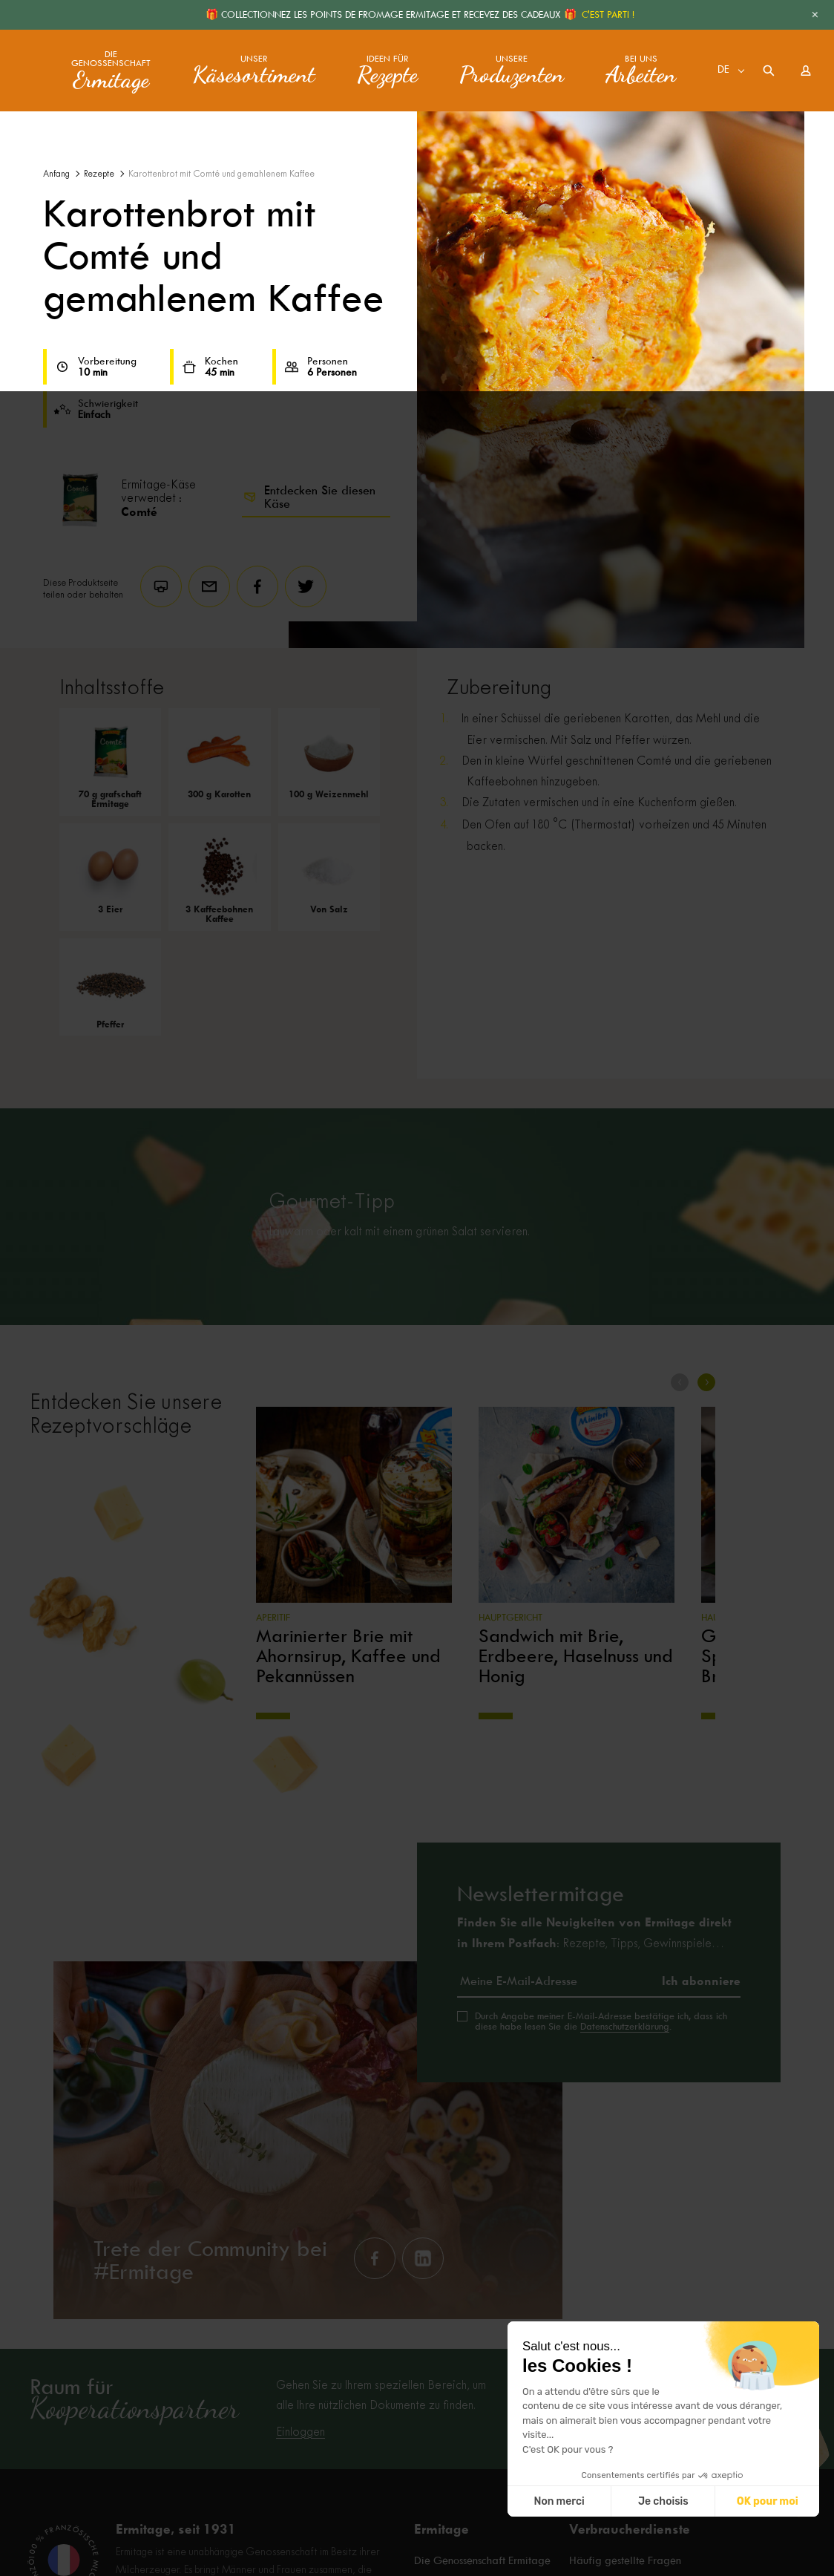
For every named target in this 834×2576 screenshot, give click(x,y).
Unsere (511, 70)
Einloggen (300, 2432)
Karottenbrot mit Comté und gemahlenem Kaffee (221, 174)
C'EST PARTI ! (608, 14)
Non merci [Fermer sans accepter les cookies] (558, 2501)
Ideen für (387, 70)
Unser (253, 70)
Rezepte (99, 174)
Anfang (56, 174)
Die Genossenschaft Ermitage (482, 2561)
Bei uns (640, 70)
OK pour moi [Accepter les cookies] (767, 2501)
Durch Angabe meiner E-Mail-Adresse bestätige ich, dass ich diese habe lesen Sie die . (601, 2021)
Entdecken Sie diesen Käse (308, 497)
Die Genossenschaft (111, 71)
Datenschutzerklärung (624, 2026)
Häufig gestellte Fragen (625, 2561)
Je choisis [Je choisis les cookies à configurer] (663, 2501)
